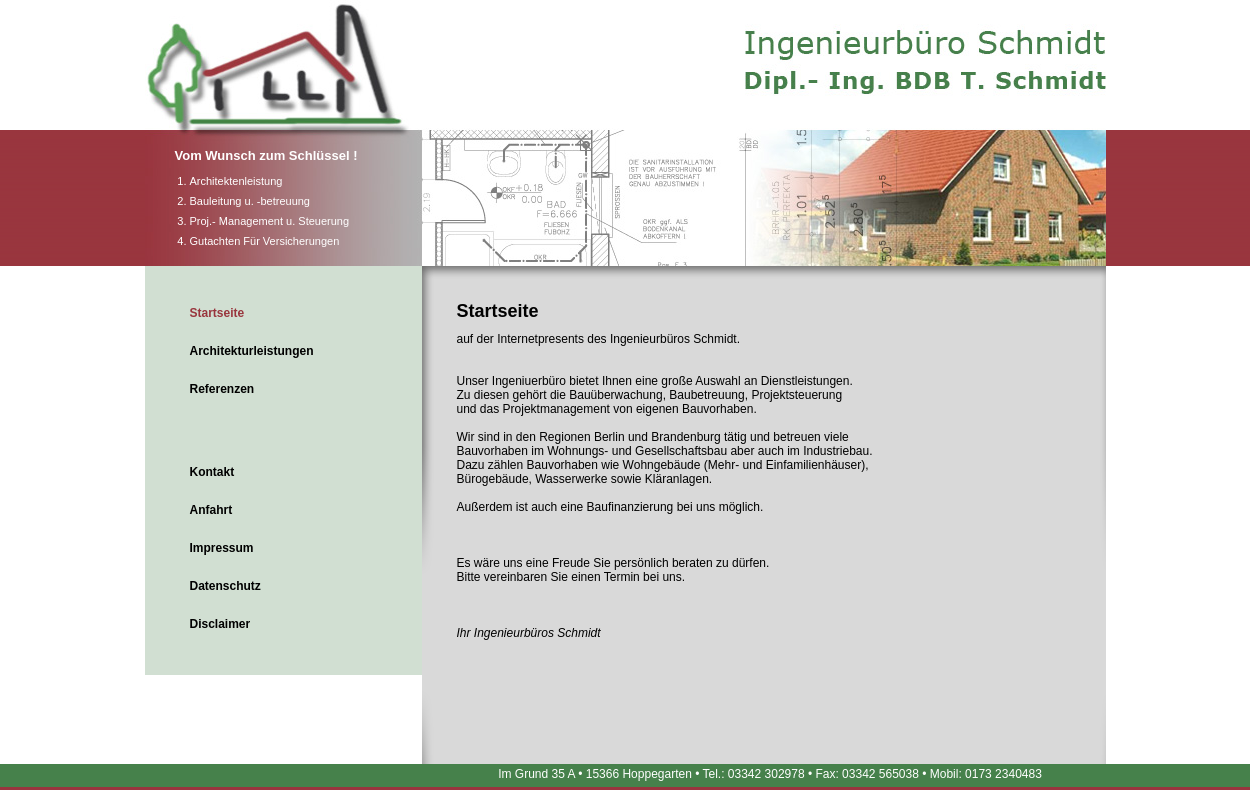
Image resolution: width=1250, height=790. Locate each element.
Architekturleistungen (252, 351)
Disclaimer (220, 624)
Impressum (222, 548)
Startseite (217, 313)
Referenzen (222, 389)
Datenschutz (225, 586)
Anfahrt (211, 510)
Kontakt (212, 472)
